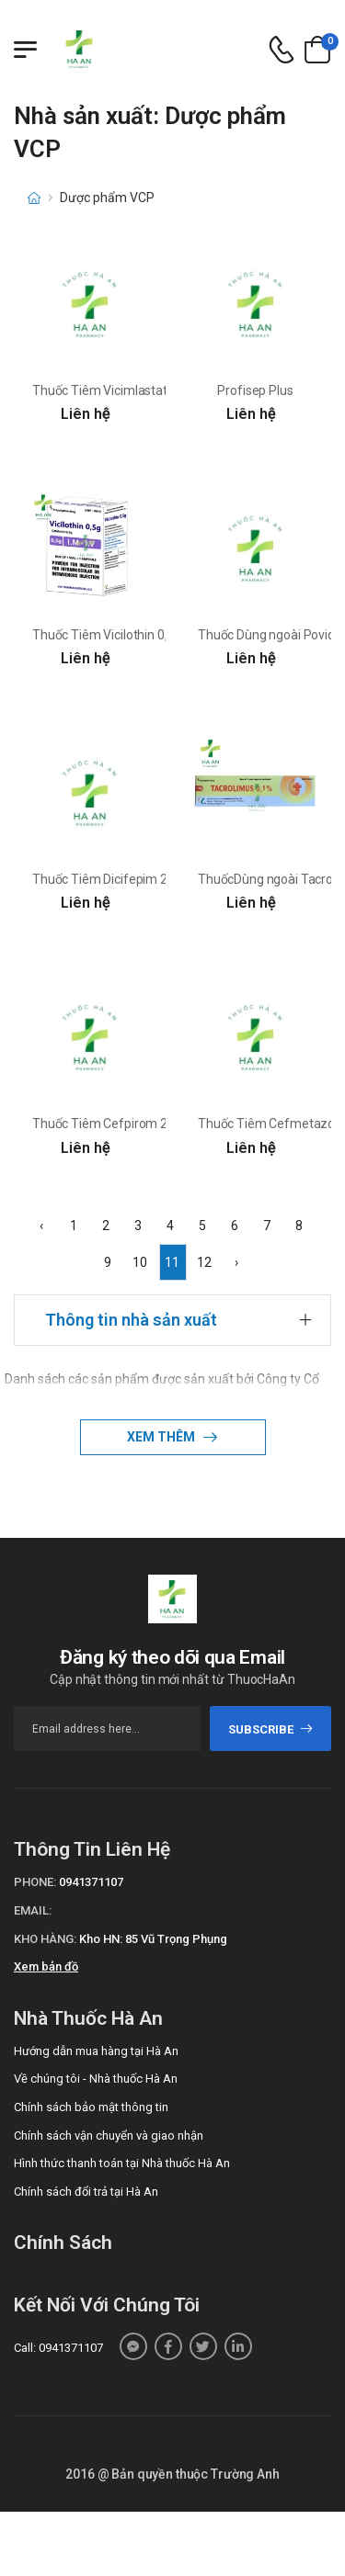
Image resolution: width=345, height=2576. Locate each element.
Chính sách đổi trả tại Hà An (86, 2191)
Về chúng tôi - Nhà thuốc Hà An (96, 2078)
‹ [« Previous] (41, 1225)
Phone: (35, 1882)
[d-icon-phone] (281, 50)
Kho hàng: (45, 1939)
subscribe (271, 1729)
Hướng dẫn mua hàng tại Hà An (96, 2051)
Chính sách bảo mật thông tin (91, 2107)
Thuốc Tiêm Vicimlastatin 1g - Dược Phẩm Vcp (163, 390)
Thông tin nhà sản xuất (131, 1319)
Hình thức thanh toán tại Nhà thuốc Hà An (122, 2163)
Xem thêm (162, 1436)
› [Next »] (236, 1262)
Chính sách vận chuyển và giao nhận (108, 2135)
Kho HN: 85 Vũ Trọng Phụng (153, 1939)
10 (139, 1262)
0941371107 (91, 1882)
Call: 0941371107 (58, 2348)
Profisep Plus (255, 390)
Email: (33, 1910)
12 (204, 1262)
